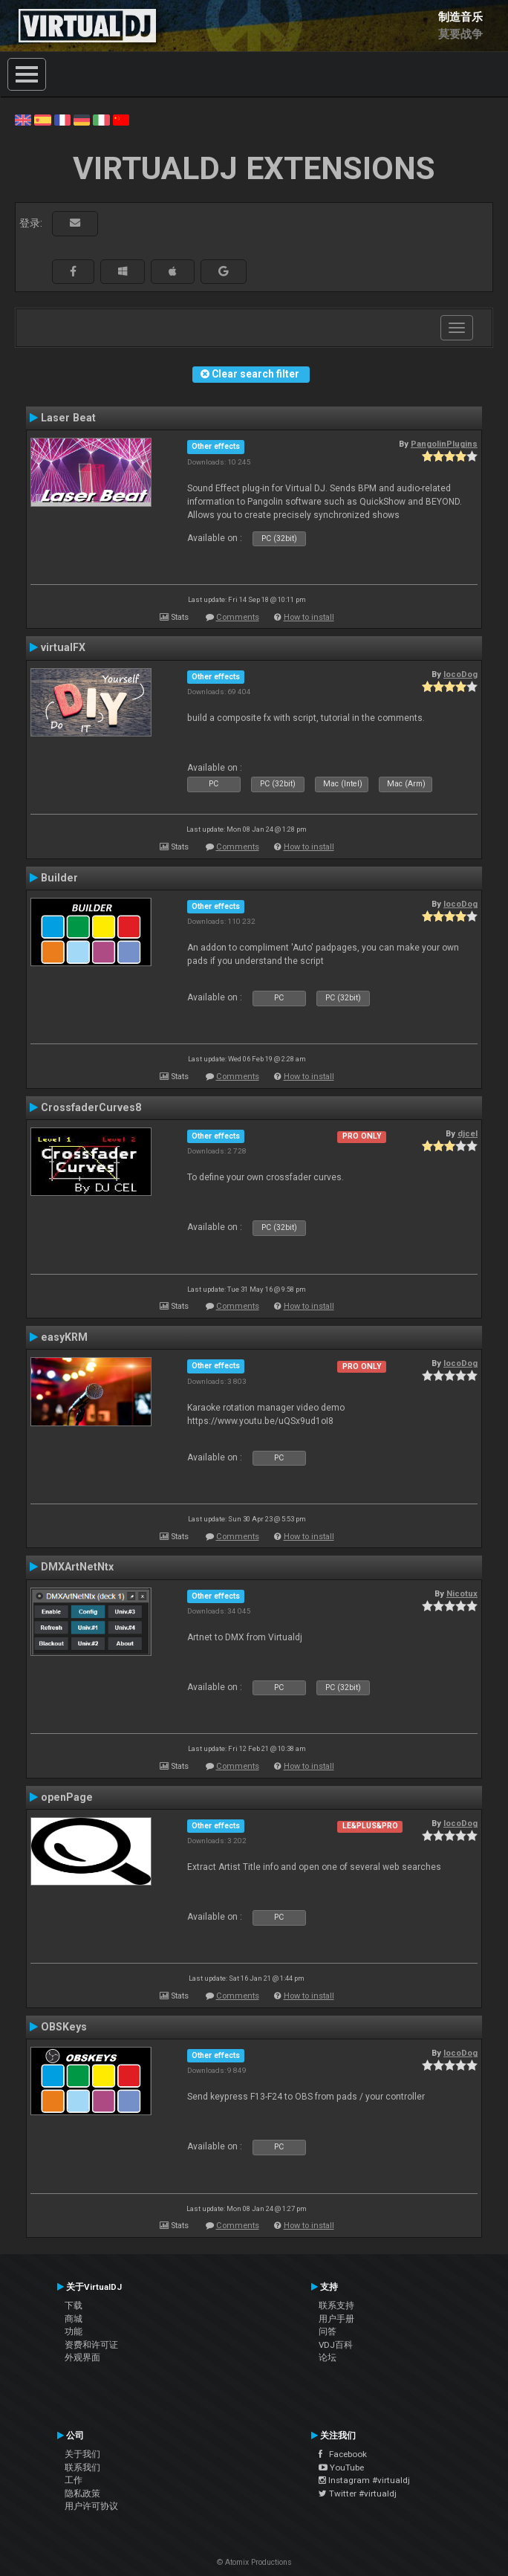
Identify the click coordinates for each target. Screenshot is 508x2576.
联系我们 (82, 2467)
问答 (327, 2331)
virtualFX (63, 647)
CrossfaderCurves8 (91, 1107)
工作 (73, 2480)
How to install (309, 617)
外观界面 (82, 2357)
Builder (59, 878)
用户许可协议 (91, 2506)
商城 (73, 2319)
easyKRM (64, 1337)
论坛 (327, 2357)
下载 (73, 2305)
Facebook (343, 2454)
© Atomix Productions (254, 2562)
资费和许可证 (91, 2345)
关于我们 (82, 2454)
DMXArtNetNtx (77, 1567)
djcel (467, 1133)
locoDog (460, 674)
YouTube (341, 2467)
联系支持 (336, 2305)
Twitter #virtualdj (358, 2493)
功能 (73, 2331)
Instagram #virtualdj (364, 2480)
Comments (237, 617)
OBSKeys (64, 2027)
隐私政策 (82, 2493)
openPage (67, 1797)
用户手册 (336, 2319)
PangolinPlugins (444, 443)
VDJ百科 (336, 2345)
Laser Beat (68, 418)
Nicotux (462, 1593)
